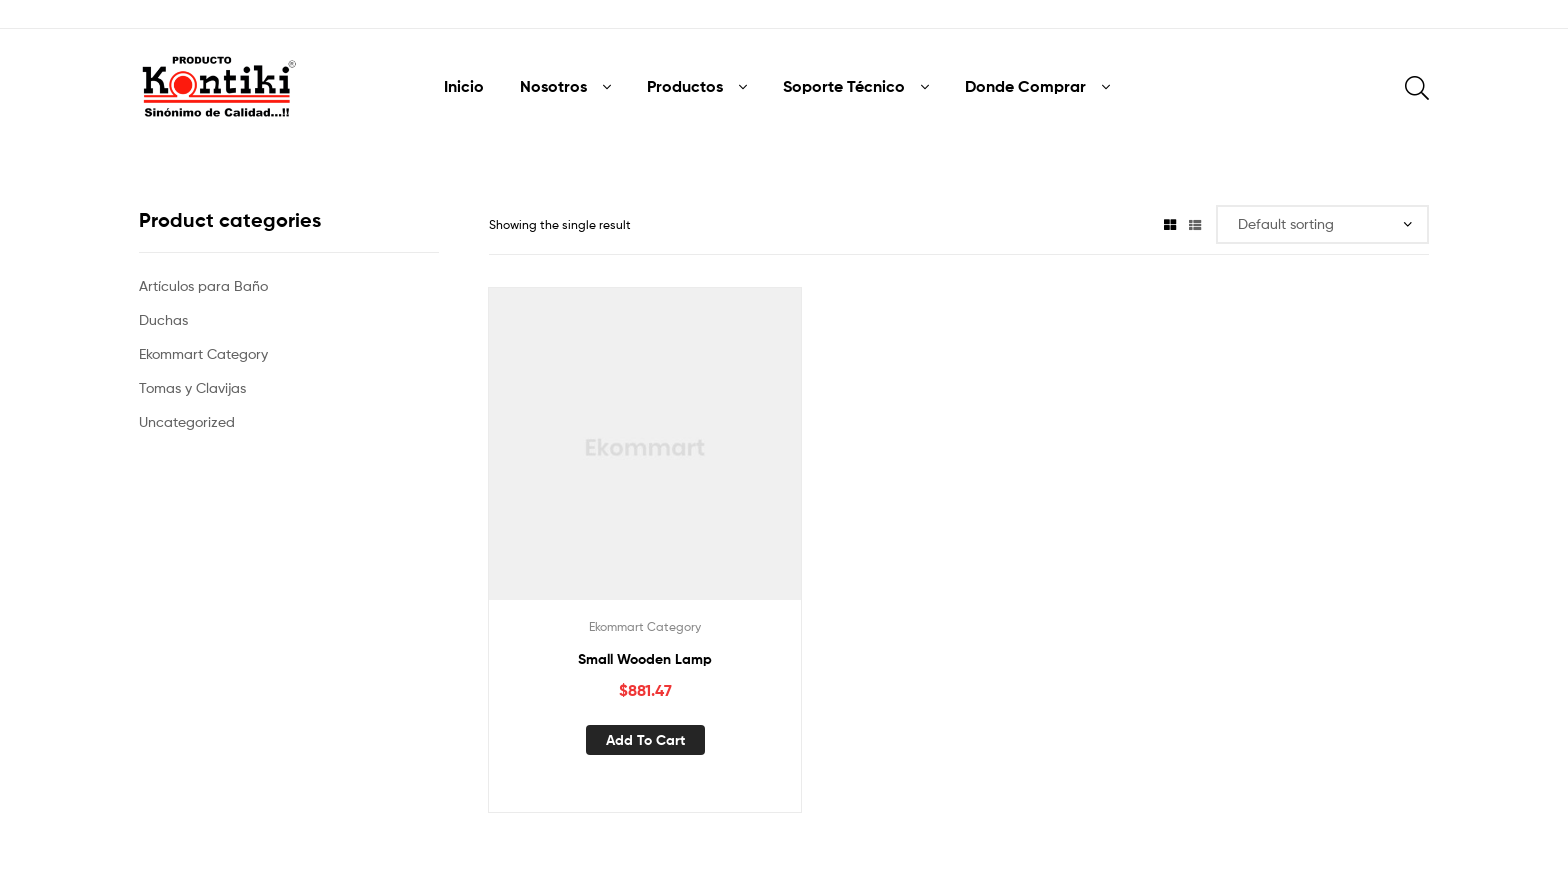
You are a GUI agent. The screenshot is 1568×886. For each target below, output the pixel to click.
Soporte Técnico (844, 86)
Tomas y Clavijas (192, 387)
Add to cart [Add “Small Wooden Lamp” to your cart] (645, 740)
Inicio (464, 86)
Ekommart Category (645, 626)
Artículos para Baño (203, 285)
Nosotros (553, 86)
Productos (685, 86)
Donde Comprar (1025, 86)
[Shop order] (1322, 224)
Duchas (163, 319)
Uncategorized (187, 421)
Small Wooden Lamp (645, 659)
